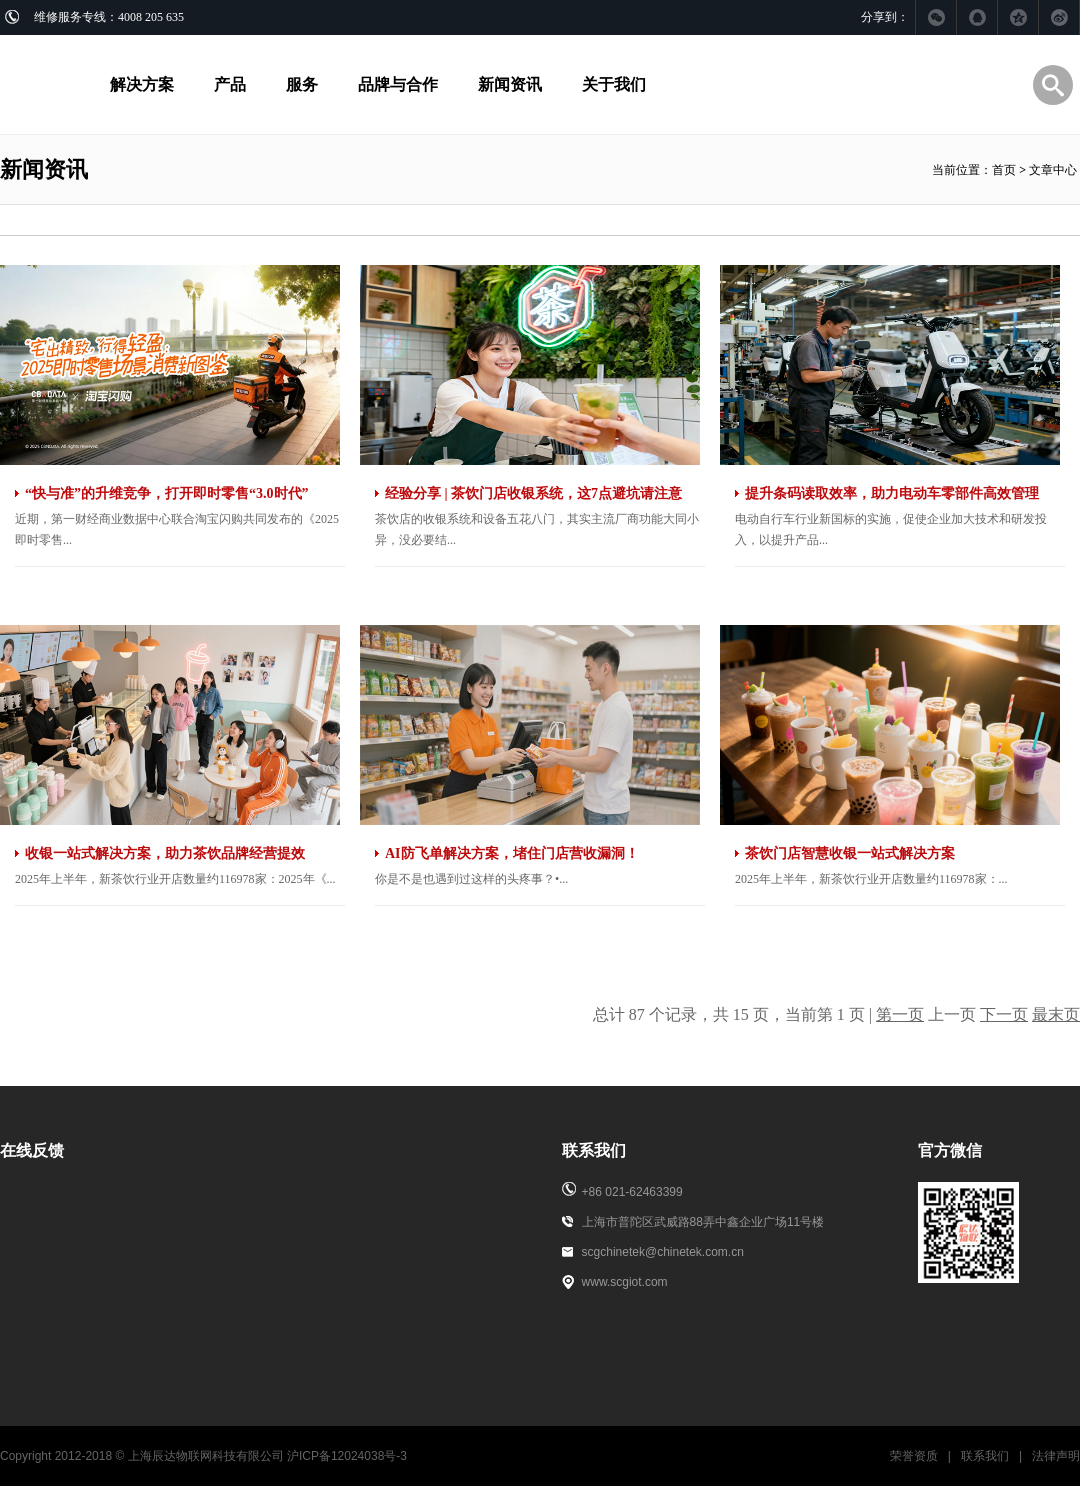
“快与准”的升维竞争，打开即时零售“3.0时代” (167, 493)
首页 (1004, 170)
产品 (230, 84)
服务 (302, 84)
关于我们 (614, 84)
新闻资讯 (510, 84)
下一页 (1004, 1014)
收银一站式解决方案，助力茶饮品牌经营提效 (165, 853)
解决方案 (142, 84)
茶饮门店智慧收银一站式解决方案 (850, 853)
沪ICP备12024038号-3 (347, 1456)
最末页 (1056, 1014)
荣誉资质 (914, 1456)
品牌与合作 (398, 84)
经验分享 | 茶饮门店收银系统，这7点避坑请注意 (533, 493)
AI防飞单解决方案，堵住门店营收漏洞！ (512, 853)
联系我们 (985, 1456)
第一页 (900, 1014)
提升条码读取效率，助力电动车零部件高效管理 (892, 493)
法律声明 (1056, 1456)
